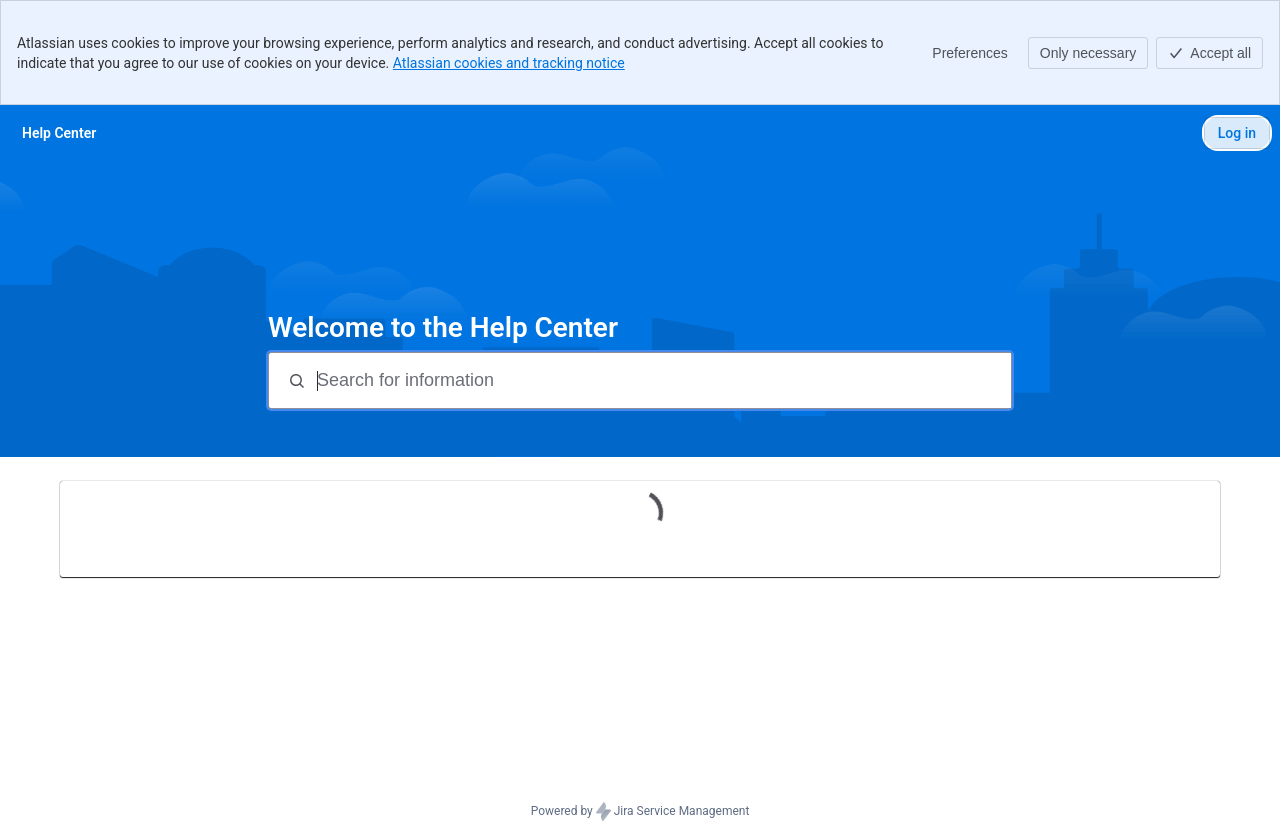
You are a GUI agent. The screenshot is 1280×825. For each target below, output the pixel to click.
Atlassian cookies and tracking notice (509, 63)
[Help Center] (59, 133)
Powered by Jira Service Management (640, 812)
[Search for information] (662, 380)
